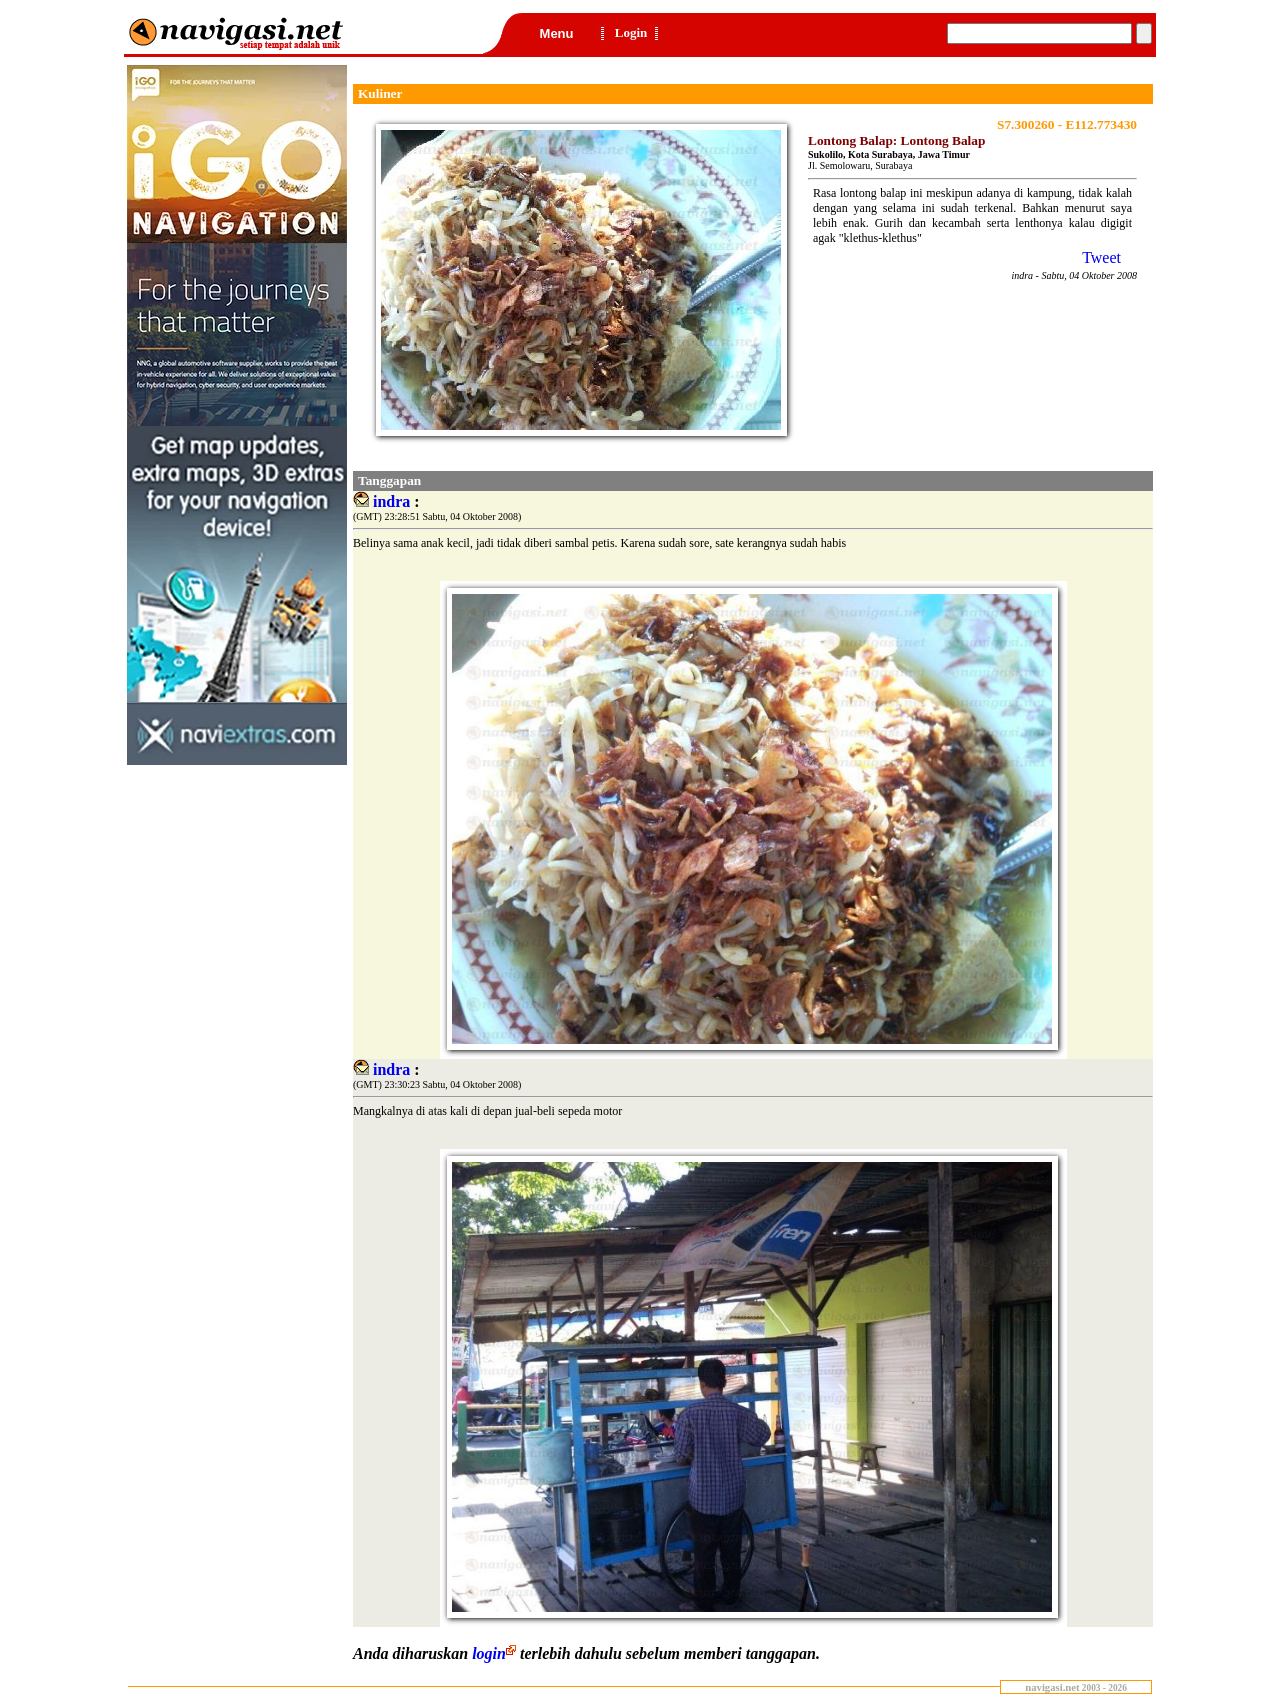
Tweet (1101, 257)
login (496, 1653)
